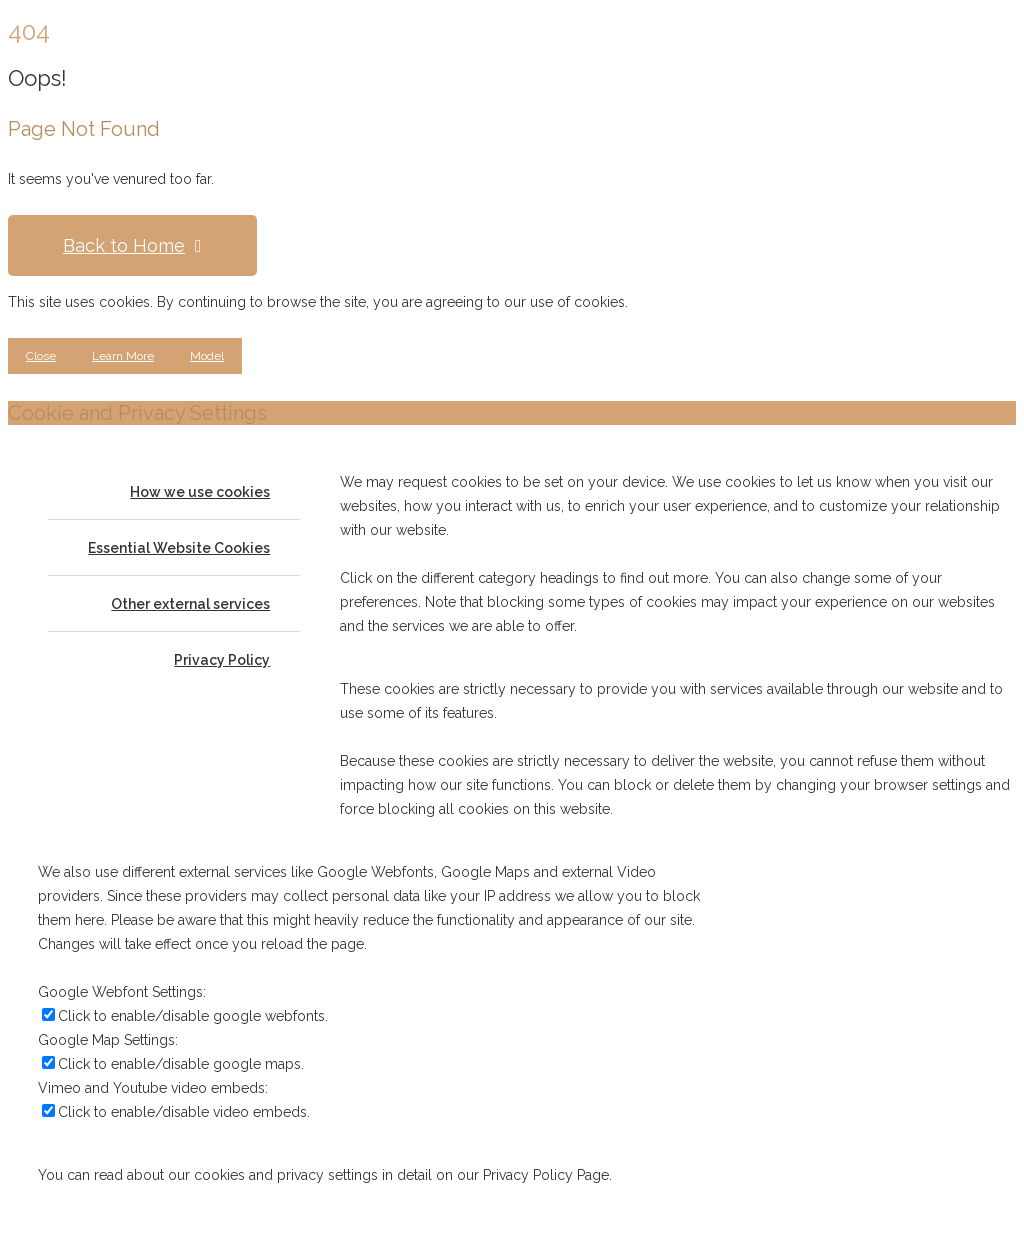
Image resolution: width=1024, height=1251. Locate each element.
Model (207, 356)
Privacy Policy (222, 660)
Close (41, 356)
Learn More (123, 356)
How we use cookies (200, 492)
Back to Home (132, 245)
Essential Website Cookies (179, 548)
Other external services (190, 604)
